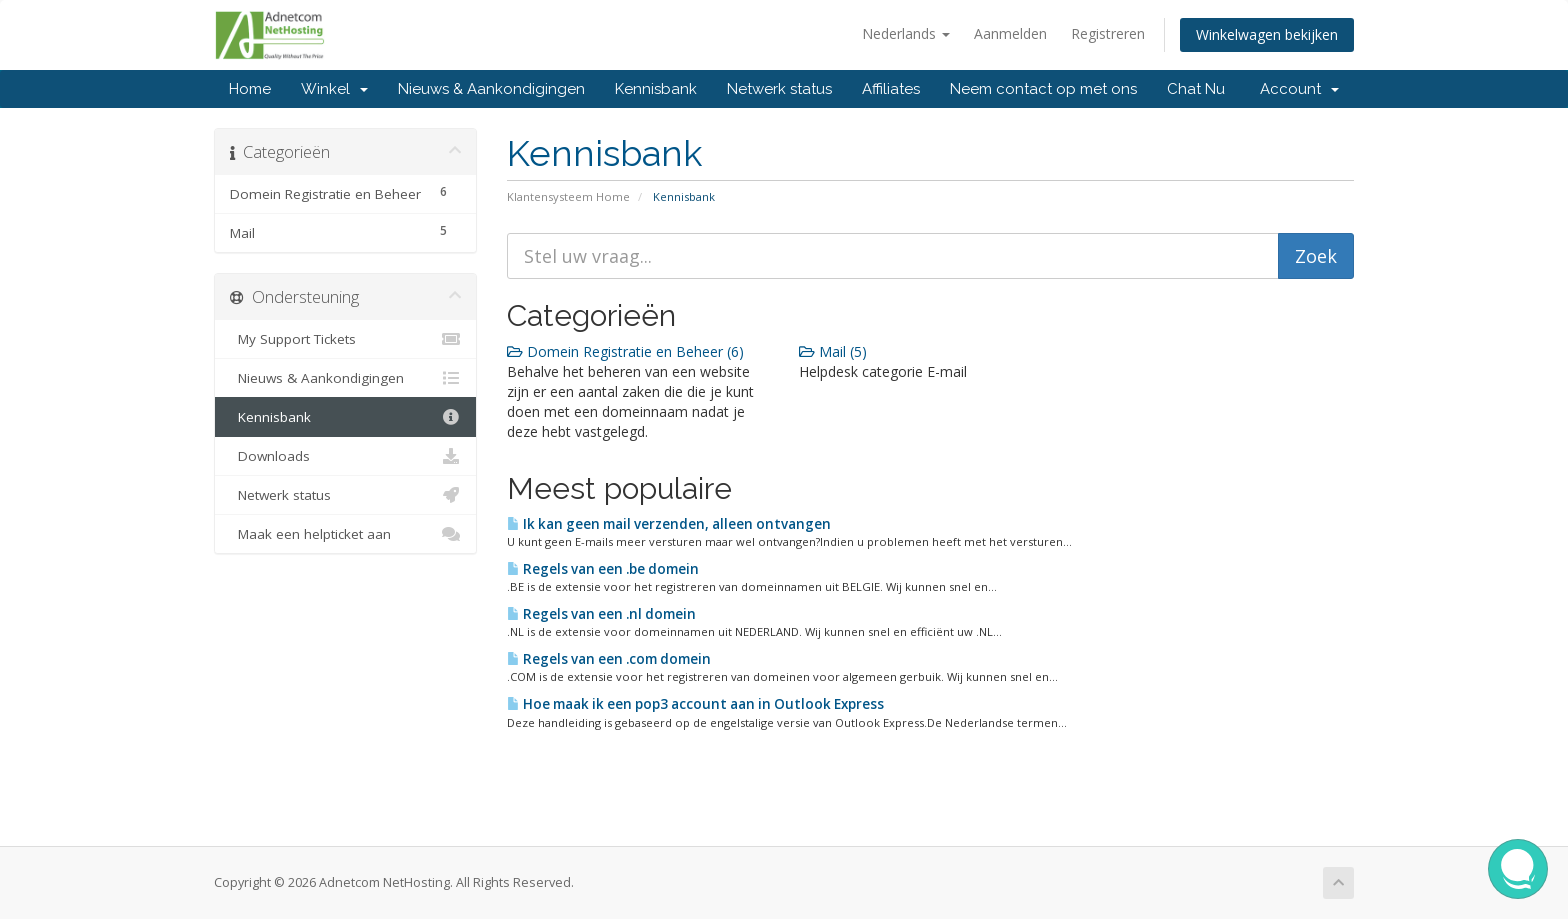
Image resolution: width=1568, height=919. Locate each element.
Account (1299, 89)
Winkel (334, 89)
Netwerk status (779, 89)
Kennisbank (656, 89)
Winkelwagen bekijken (1267, 34)
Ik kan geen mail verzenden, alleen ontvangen (669, 524)
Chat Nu (1196, 89)
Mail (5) (833, 351)
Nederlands (906, 33)
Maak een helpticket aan (345, 534)
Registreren (1108, 33)
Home (250, 89)
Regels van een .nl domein (601, 614)
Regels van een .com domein (609, 659)
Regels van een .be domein (603, 569)
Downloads (345, 456)
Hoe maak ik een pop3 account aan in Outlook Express (695, 704)
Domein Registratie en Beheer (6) (625, 351)
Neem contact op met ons (1043, 89)
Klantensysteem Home (568, 196)
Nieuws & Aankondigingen (491, 89)
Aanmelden (1010, 33)
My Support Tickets (345, 339)
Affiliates (891, 89)
